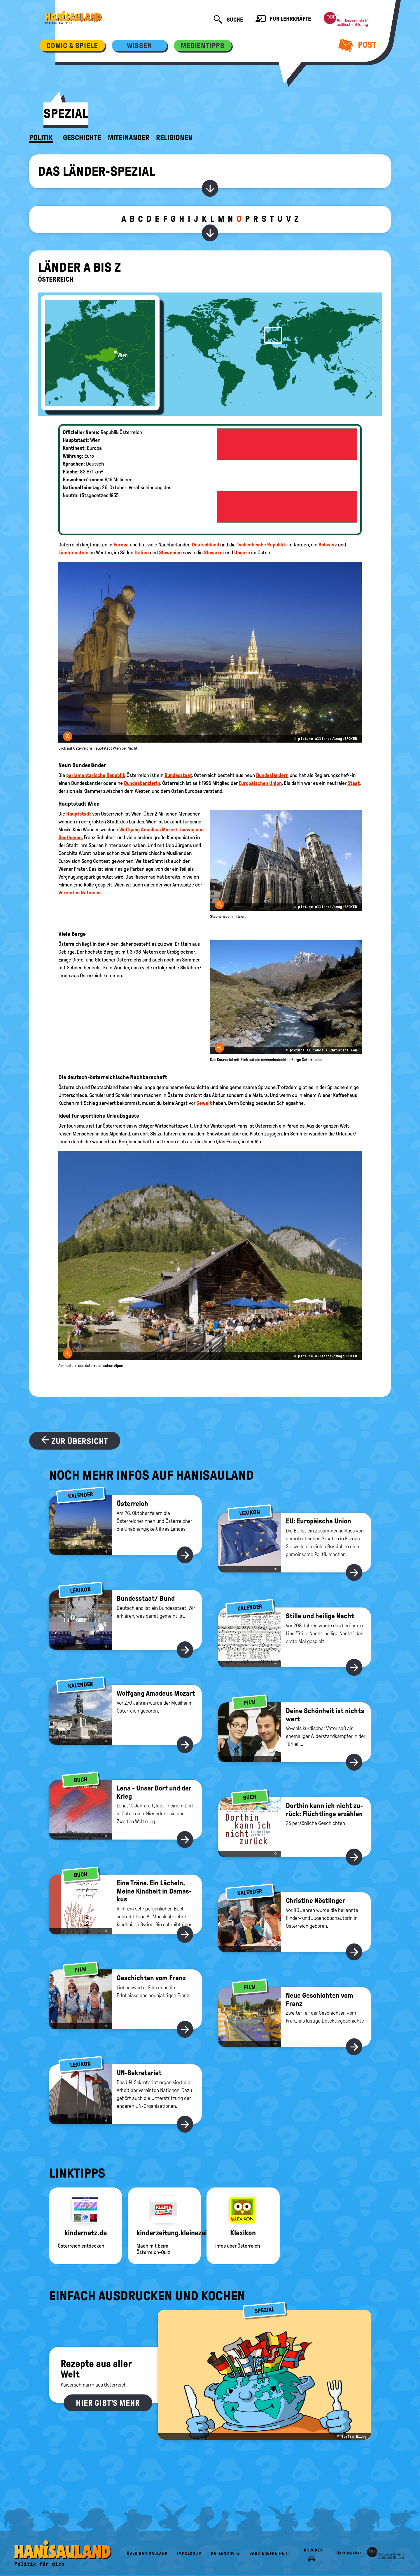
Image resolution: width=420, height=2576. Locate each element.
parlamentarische (85, 775)
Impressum (189, 2553)
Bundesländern (272, 775)
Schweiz (327, 545)
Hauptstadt (78, 814)
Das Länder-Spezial (96, 171)
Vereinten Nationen (79, 893)
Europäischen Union (260, 783)
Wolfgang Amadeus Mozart (148, 829)
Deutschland (205, 545)
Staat (353, 783)
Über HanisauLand (147, 2553)
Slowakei (214, 552)
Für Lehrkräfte (283, 19)
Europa (121, 545)
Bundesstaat (178, 775)
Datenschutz (225, 2553)
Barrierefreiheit (268, 2553)
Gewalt (204, 1103)
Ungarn (242, 552)
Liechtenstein (73, 552)
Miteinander (128, 138)
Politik (41, 138)
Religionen (174, 138)
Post (357, 45)
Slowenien (170, 552)
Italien (141, 552)
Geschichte (82, 138)
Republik (115, 775)
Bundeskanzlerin (142, 783)
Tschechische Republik (261, 545)
